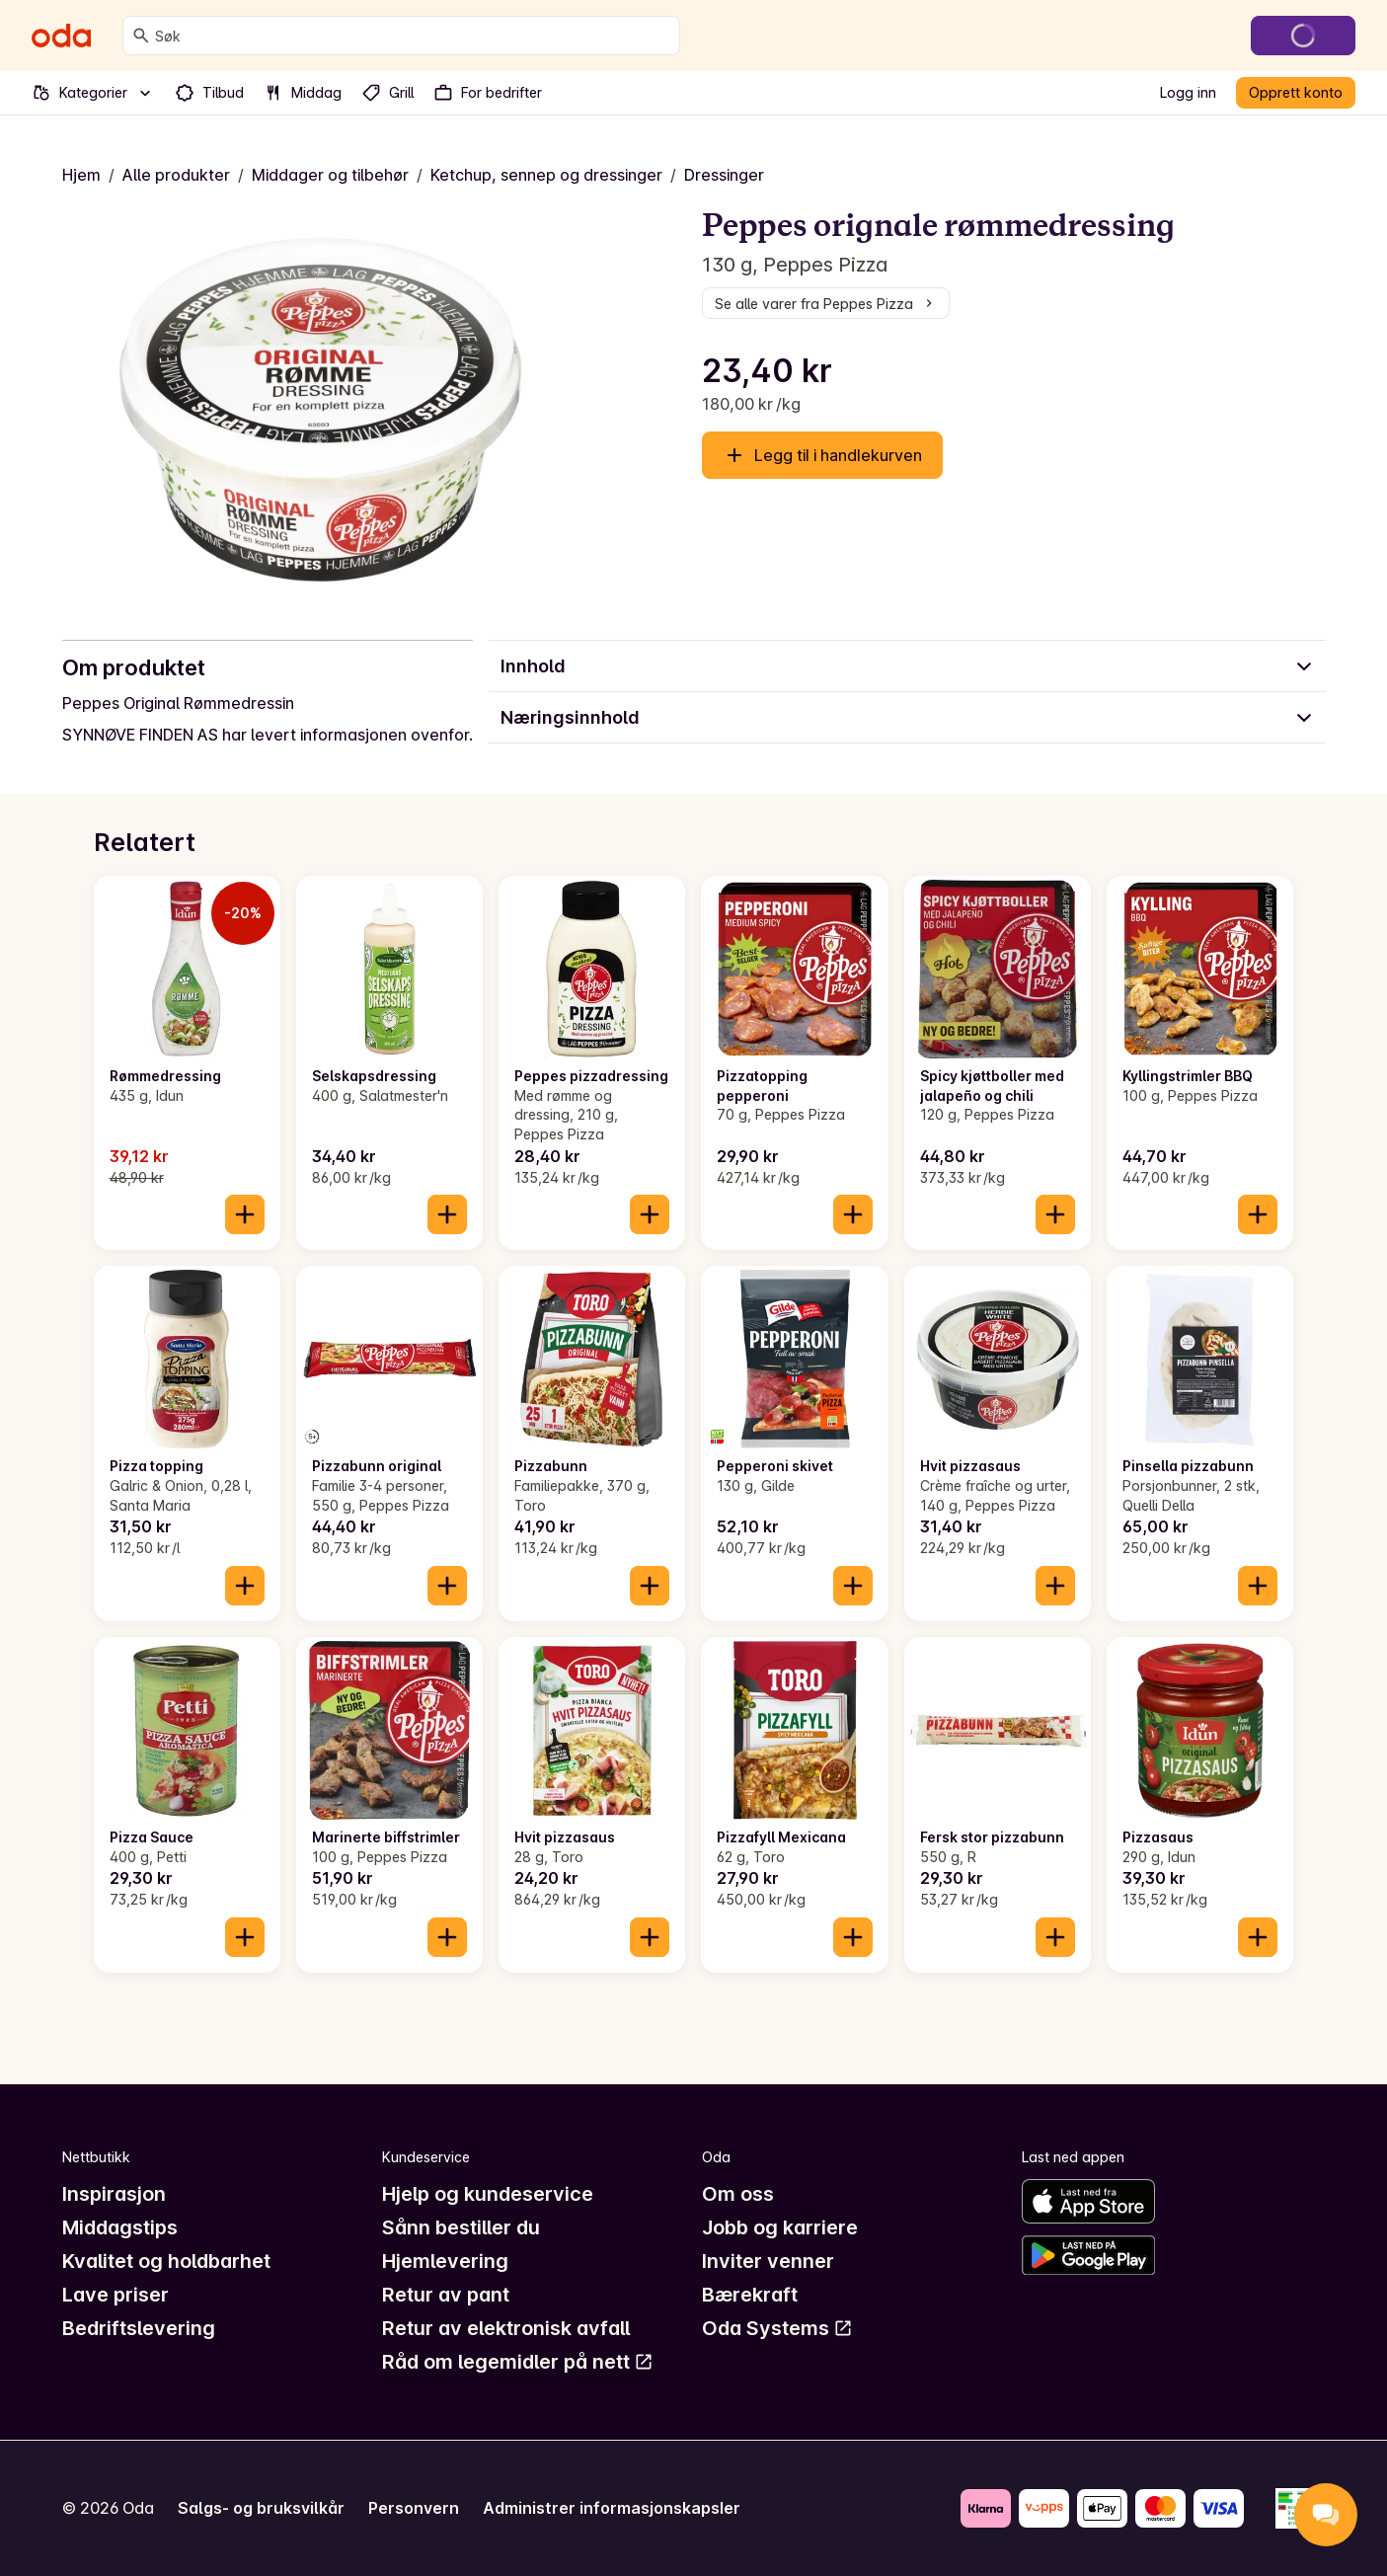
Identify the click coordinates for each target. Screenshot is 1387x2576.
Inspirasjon (114, 2194)
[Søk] (141, 35)
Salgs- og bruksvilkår (261, 2508)
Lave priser (115, 2294)
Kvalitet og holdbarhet (166, 2261)
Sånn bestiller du (461, 2227)
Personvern (413, 2508)
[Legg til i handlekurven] (245, 1214)
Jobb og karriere (780, 2227)
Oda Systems (777, 2328)
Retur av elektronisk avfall (506, 2328)
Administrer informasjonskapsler (611, 2508)
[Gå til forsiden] (61, 35)
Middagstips (120, 2227)
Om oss (738, 2194)
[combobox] (413, 35)
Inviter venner (768, 2261)
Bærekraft (750, 2294)
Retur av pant (445, 2294)
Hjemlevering (445, 2261)
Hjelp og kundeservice (487, 2194)
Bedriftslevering (138, 2328)
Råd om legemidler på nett (518, 2362)
